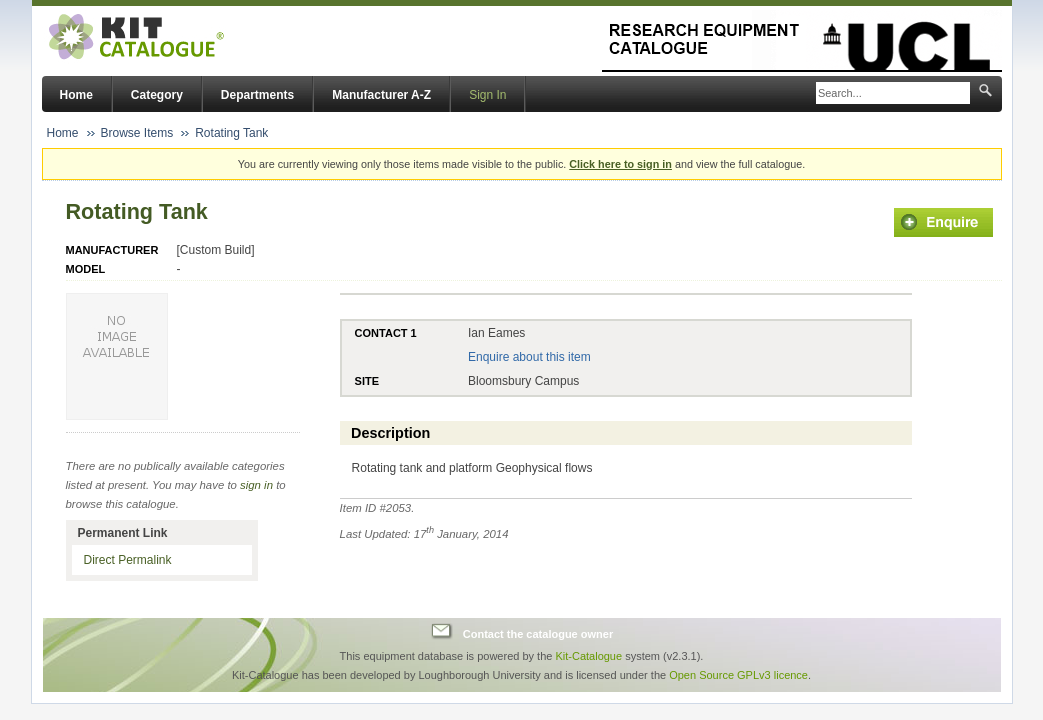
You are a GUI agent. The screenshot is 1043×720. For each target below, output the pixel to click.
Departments (257, 95)
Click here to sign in (620, 164)
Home (76, 95)
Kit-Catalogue (588, 656)
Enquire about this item (529, 357)
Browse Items (137, 133)
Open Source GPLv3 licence (738, 675)
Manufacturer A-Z (381, 95)
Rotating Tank (231, 133)
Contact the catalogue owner (538, 634)
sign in (256, 485)
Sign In (487, 95)
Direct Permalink (128, 560)
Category (157, 95)
